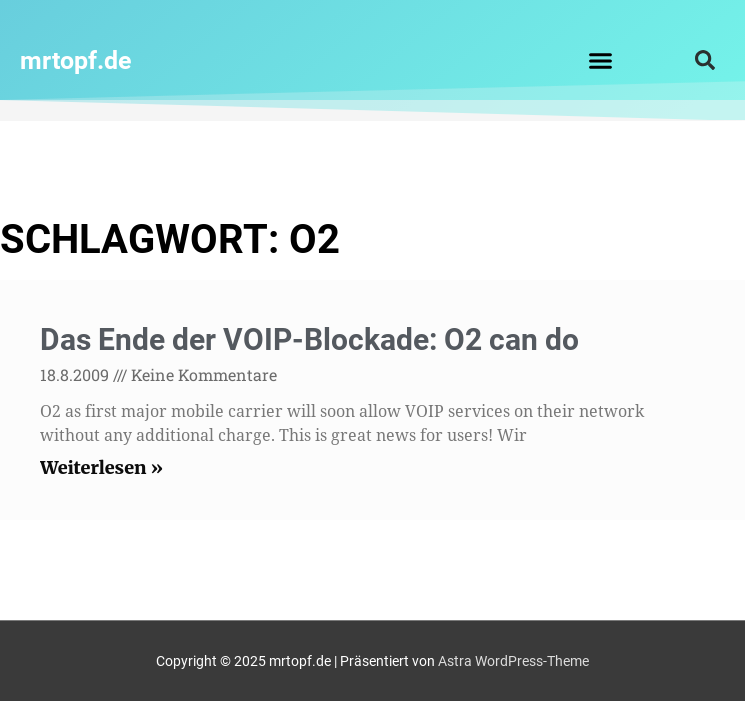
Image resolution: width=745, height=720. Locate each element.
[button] (601, 60)
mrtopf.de (76, 60)
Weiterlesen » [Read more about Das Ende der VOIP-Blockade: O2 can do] (101, 467)
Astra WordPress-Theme (513, 661)
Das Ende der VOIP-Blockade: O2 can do (309, 339)
